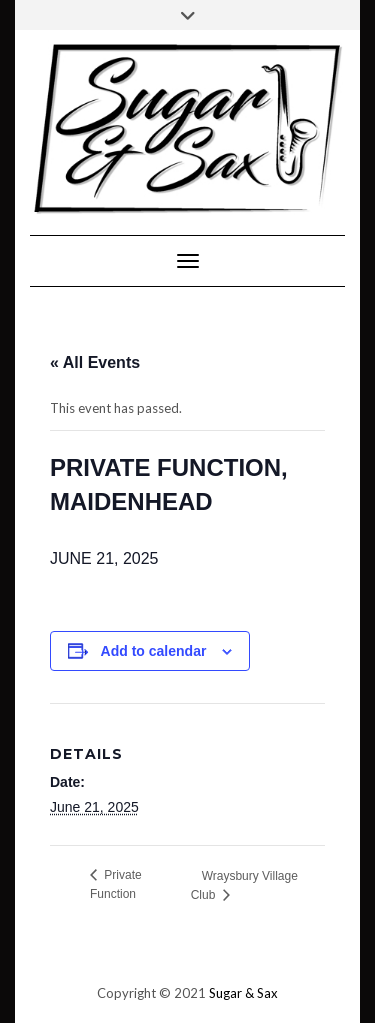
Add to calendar (154, 651)
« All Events (95, 362)
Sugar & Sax (243, 993)
